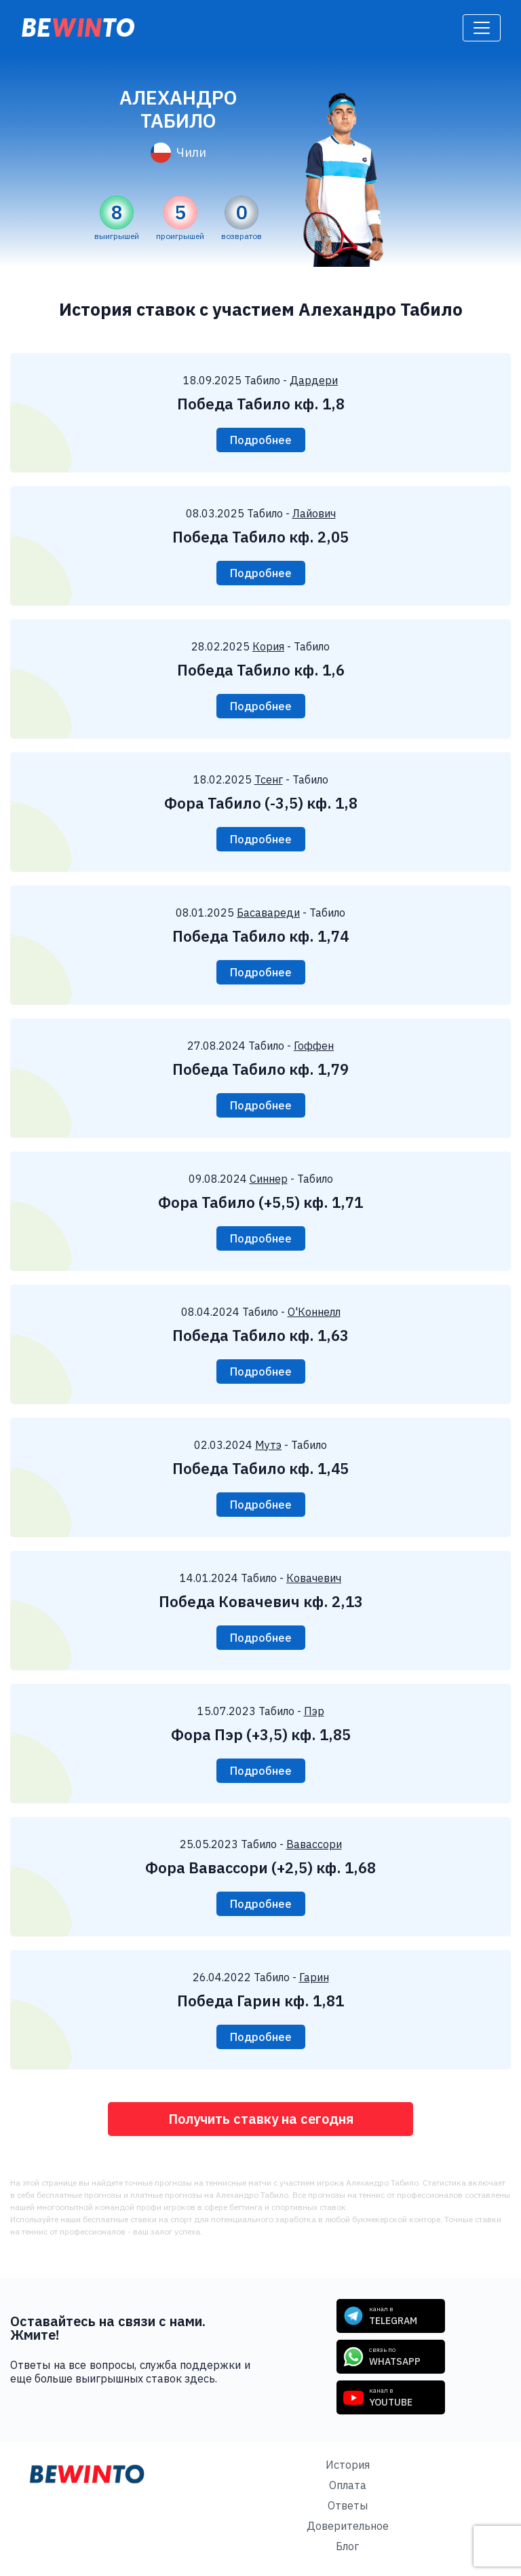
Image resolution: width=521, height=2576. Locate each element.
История (348, 2464)
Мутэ (268, 1445)
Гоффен (314, 1045)
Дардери (314, 380)
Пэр (314, 1711)
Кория (268, 646)
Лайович (314, 513)
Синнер (269, 1178)
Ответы (348, 2505)
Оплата (347, 2485)
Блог (347, 2546)
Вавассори (314, 1844)
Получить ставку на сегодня (260, 2119)
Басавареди (268, 912)
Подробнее (261, 440)
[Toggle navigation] (482, 27)
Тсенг (268, 779)
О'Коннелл (314, 1312)
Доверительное (348, 2526)
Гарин (314, 1977)
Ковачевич (313, 1578)
